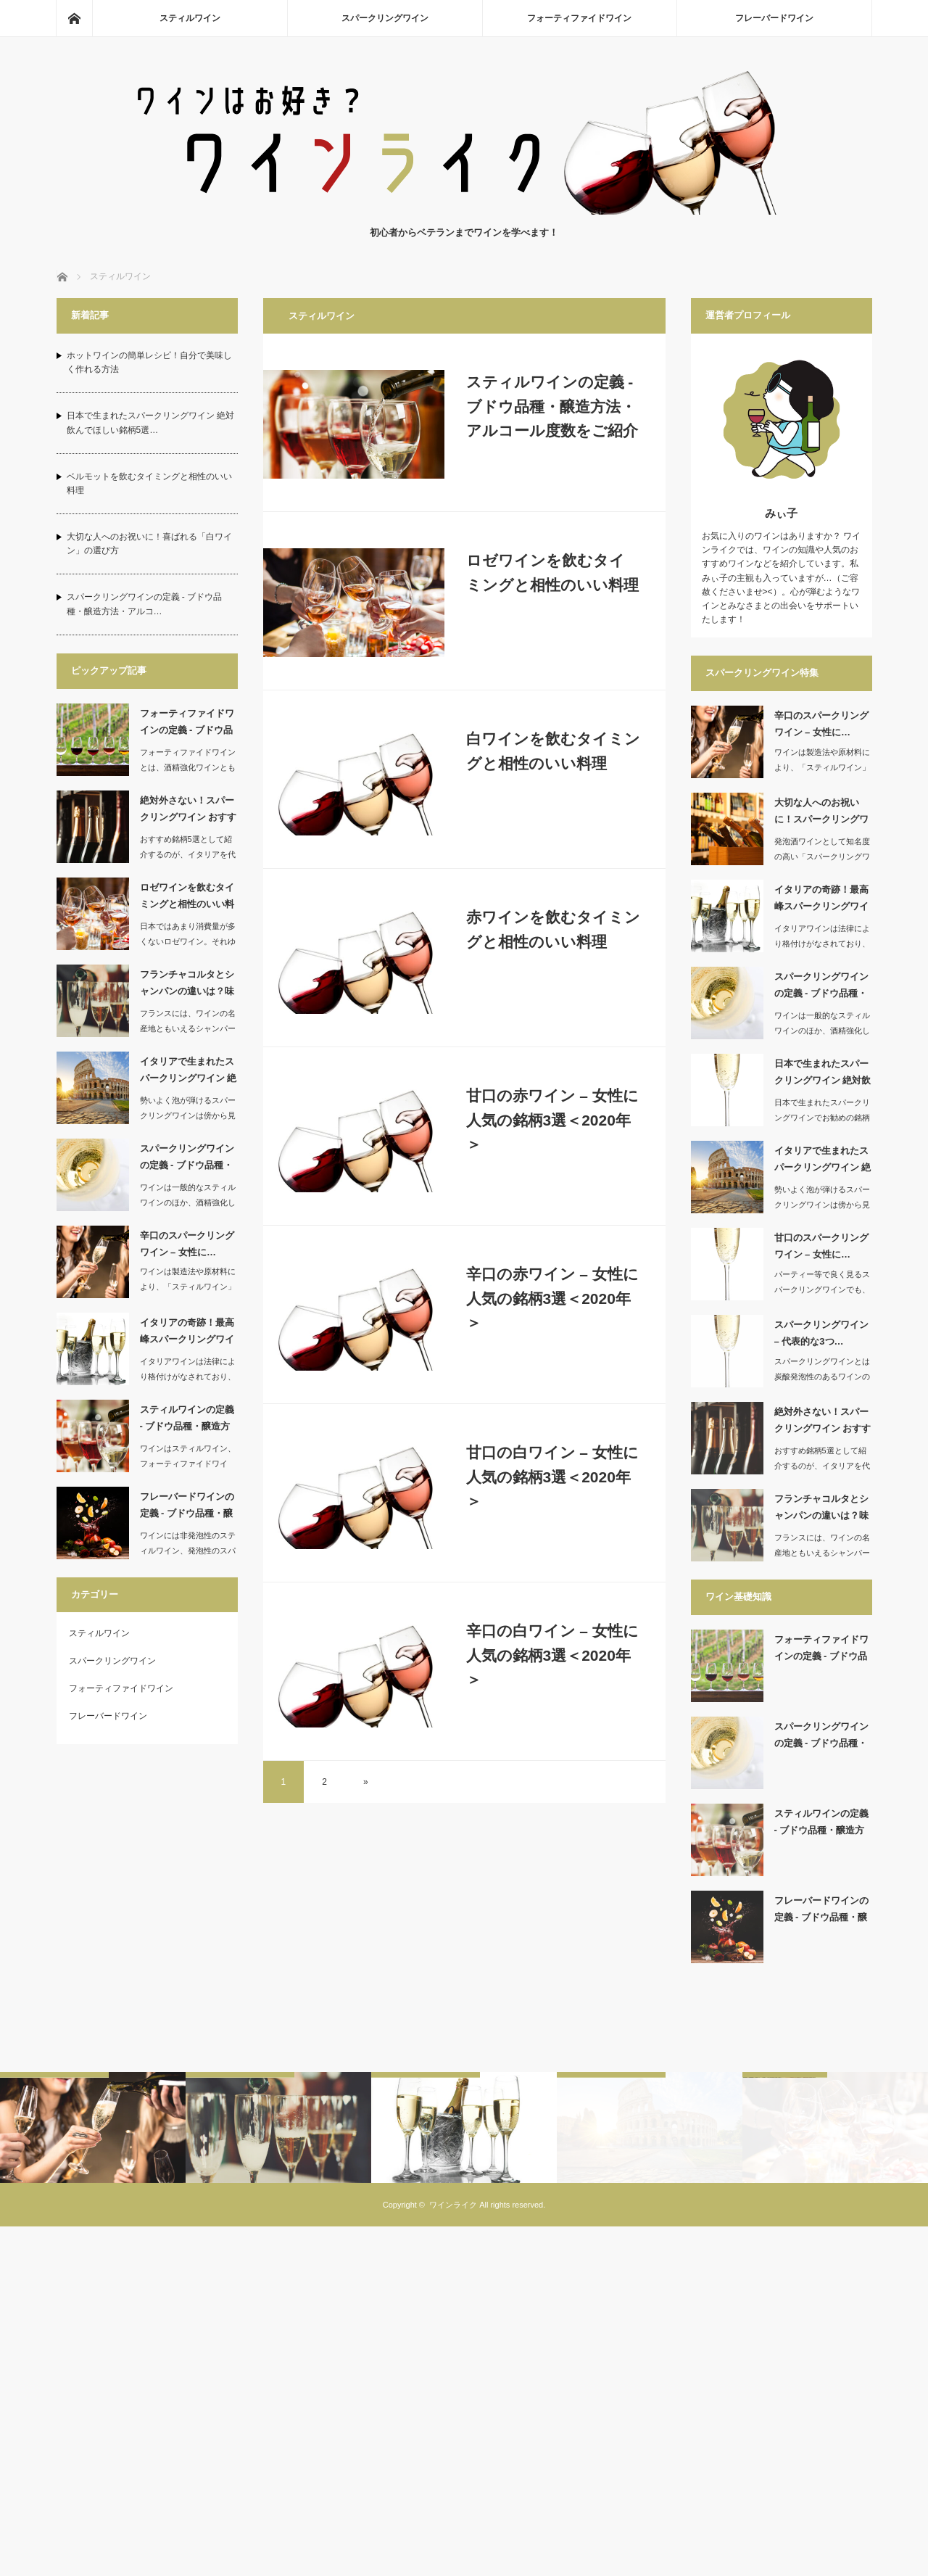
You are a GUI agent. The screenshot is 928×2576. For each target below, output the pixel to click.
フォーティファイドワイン (579, 18)
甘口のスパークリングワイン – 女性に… (821, 1246)
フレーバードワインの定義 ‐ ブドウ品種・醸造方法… (187, 1507)
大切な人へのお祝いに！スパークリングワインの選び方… (821, 813)
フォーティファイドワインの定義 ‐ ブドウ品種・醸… (187, 724)
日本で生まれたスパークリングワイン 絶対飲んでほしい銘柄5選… (150, 422)
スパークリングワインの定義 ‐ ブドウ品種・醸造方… (187, 1159)
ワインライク (453, 2279)
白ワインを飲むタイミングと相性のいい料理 (553, 751)
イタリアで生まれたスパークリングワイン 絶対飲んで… (188, 1072)
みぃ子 (781, 513)
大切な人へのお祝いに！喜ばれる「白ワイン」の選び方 (149, 544)
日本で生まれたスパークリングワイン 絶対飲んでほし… (822, 1074)
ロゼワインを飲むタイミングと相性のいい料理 (552, 572)
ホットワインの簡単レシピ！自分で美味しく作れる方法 (149, 362)
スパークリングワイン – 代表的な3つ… (821, 1333)
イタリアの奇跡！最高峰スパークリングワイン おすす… (187, 1333)
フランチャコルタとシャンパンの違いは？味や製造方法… (187, 985)
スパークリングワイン (384, 18)
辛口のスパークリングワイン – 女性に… (187, 1244)
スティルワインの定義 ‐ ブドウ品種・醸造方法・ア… (187, 1420)
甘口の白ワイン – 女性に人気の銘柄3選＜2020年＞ (552, 1476)
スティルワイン (190, 18)
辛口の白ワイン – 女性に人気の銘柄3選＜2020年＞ (552, 1655)
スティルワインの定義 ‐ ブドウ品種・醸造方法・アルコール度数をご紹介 (552, 406)
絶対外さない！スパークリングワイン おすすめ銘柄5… (188, 811)
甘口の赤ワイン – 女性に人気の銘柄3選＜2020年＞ (552, 1119)
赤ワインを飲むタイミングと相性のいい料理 (553, 929)
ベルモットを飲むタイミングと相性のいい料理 (149, 483)
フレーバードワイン (774, 18)
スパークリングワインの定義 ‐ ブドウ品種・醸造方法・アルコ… (145, 604)
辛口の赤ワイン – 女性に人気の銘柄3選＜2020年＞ (552, 1298)
